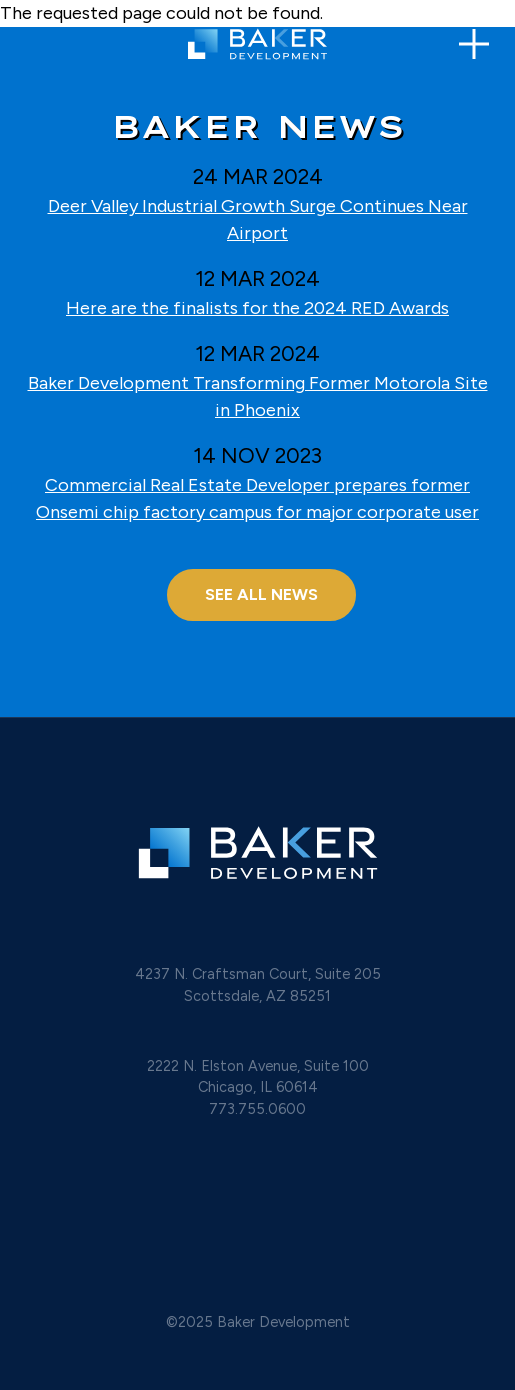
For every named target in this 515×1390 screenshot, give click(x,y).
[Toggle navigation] (474, 44)
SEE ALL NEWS (261, 594)
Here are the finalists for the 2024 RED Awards (257, 308)
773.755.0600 (257, 1109)
